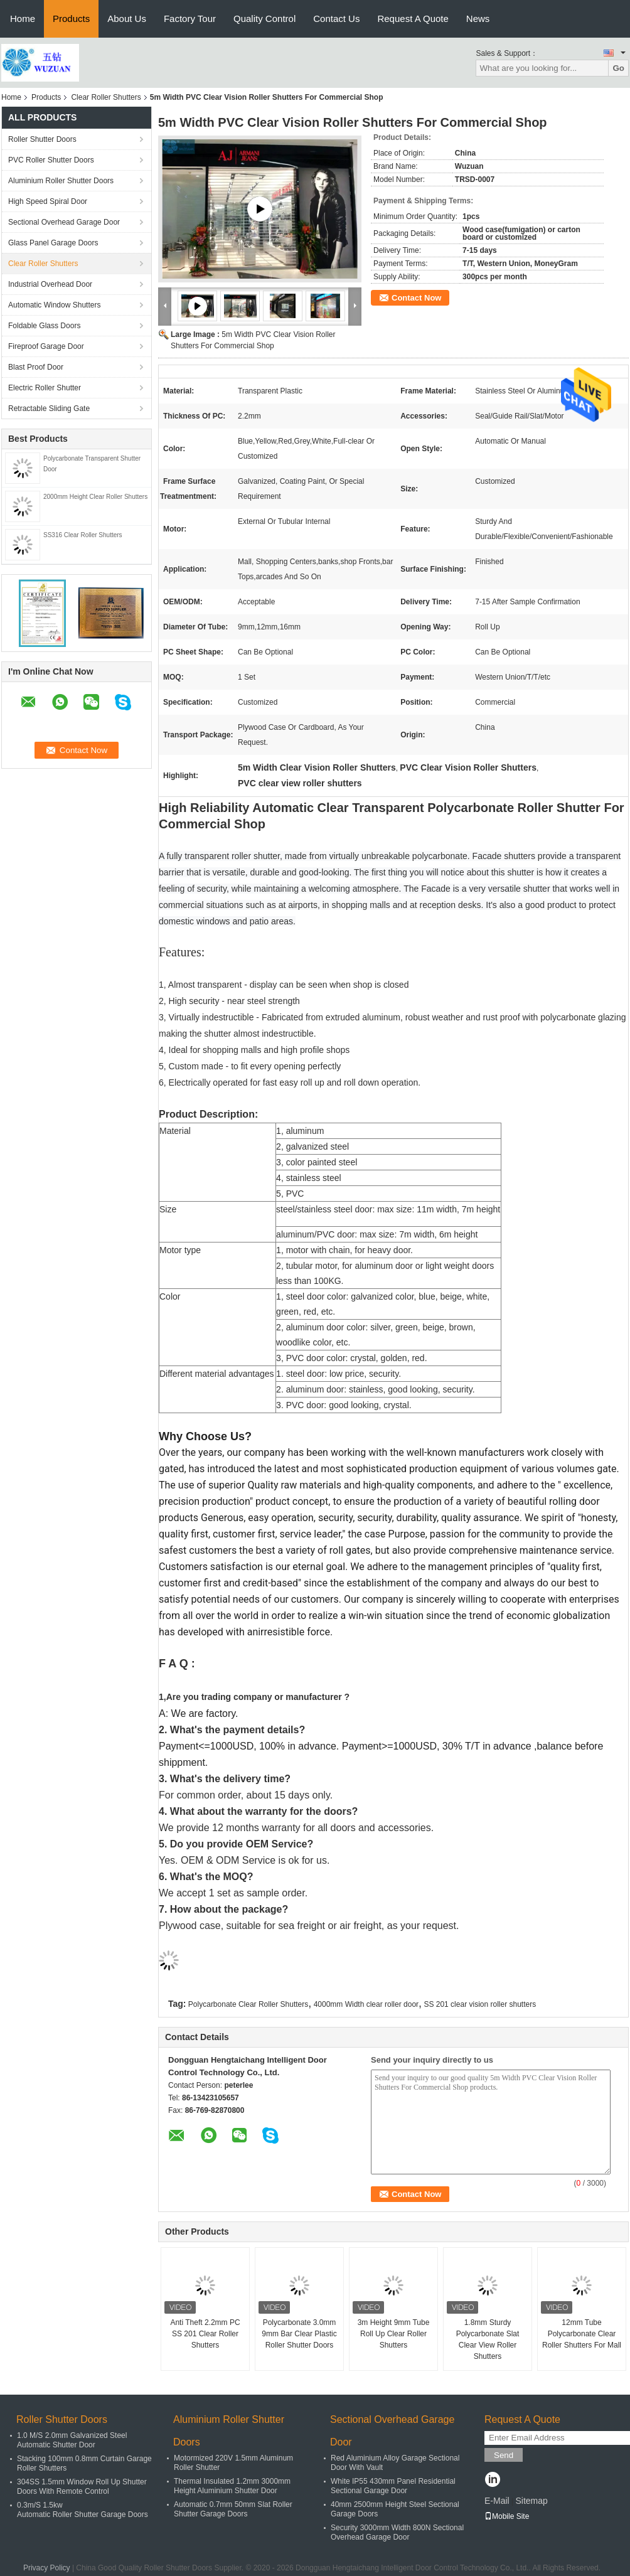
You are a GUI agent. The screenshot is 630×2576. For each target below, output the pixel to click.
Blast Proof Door (35, 367)
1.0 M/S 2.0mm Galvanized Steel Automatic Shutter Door (72, 2440)
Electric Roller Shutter (44, 387)
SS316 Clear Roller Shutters (82, 535)
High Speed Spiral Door (47, 201)
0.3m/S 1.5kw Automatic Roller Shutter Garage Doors (82, 2510)
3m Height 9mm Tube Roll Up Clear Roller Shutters (394, 2333)
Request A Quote (412, 18)
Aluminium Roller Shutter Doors (61, 180)
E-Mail (497, 2501)
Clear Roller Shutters (106, 97)
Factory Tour (190, 18)
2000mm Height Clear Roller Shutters (95, 496)
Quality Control (264, 18)
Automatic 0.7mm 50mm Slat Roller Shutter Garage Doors (233, 2509)
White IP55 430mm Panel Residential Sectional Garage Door (393, 2486)
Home (22, 18)
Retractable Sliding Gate (49, 408)
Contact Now (416, 297)
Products (71, 18)
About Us (126, 18)
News (478, 18)
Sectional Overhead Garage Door (64, 222)
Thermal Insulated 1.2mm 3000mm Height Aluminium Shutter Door (232, 2486)
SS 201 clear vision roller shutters (480, 2004)
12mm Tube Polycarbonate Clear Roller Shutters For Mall (581, 2333)
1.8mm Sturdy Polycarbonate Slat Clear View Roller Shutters (488, 2339)
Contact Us (336, 18)
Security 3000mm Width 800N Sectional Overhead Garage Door (397, 2532)
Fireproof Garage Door (46, 346)
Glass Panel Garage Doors (53, 242)
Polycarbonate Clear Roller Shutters (248, 2004)
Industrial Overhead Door (50, 284)
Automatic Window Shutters (54, 305)
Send (503, 2455)
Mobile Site (506, 2516)
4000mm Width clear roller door (366, 2004)
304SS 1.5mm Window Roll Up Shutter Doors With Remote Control (82, 2486)
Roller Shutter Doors (42, 139)
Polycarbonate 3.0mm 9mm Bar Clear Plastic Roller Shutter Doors (299, 2333)
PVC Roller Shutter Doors (51, 160)
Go (618, 68)
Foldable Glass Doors (44, 325)
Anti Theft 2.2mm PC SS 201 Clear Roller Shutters (205, 2333)
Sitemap (531, 2501)
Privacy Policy (46, 2567)
